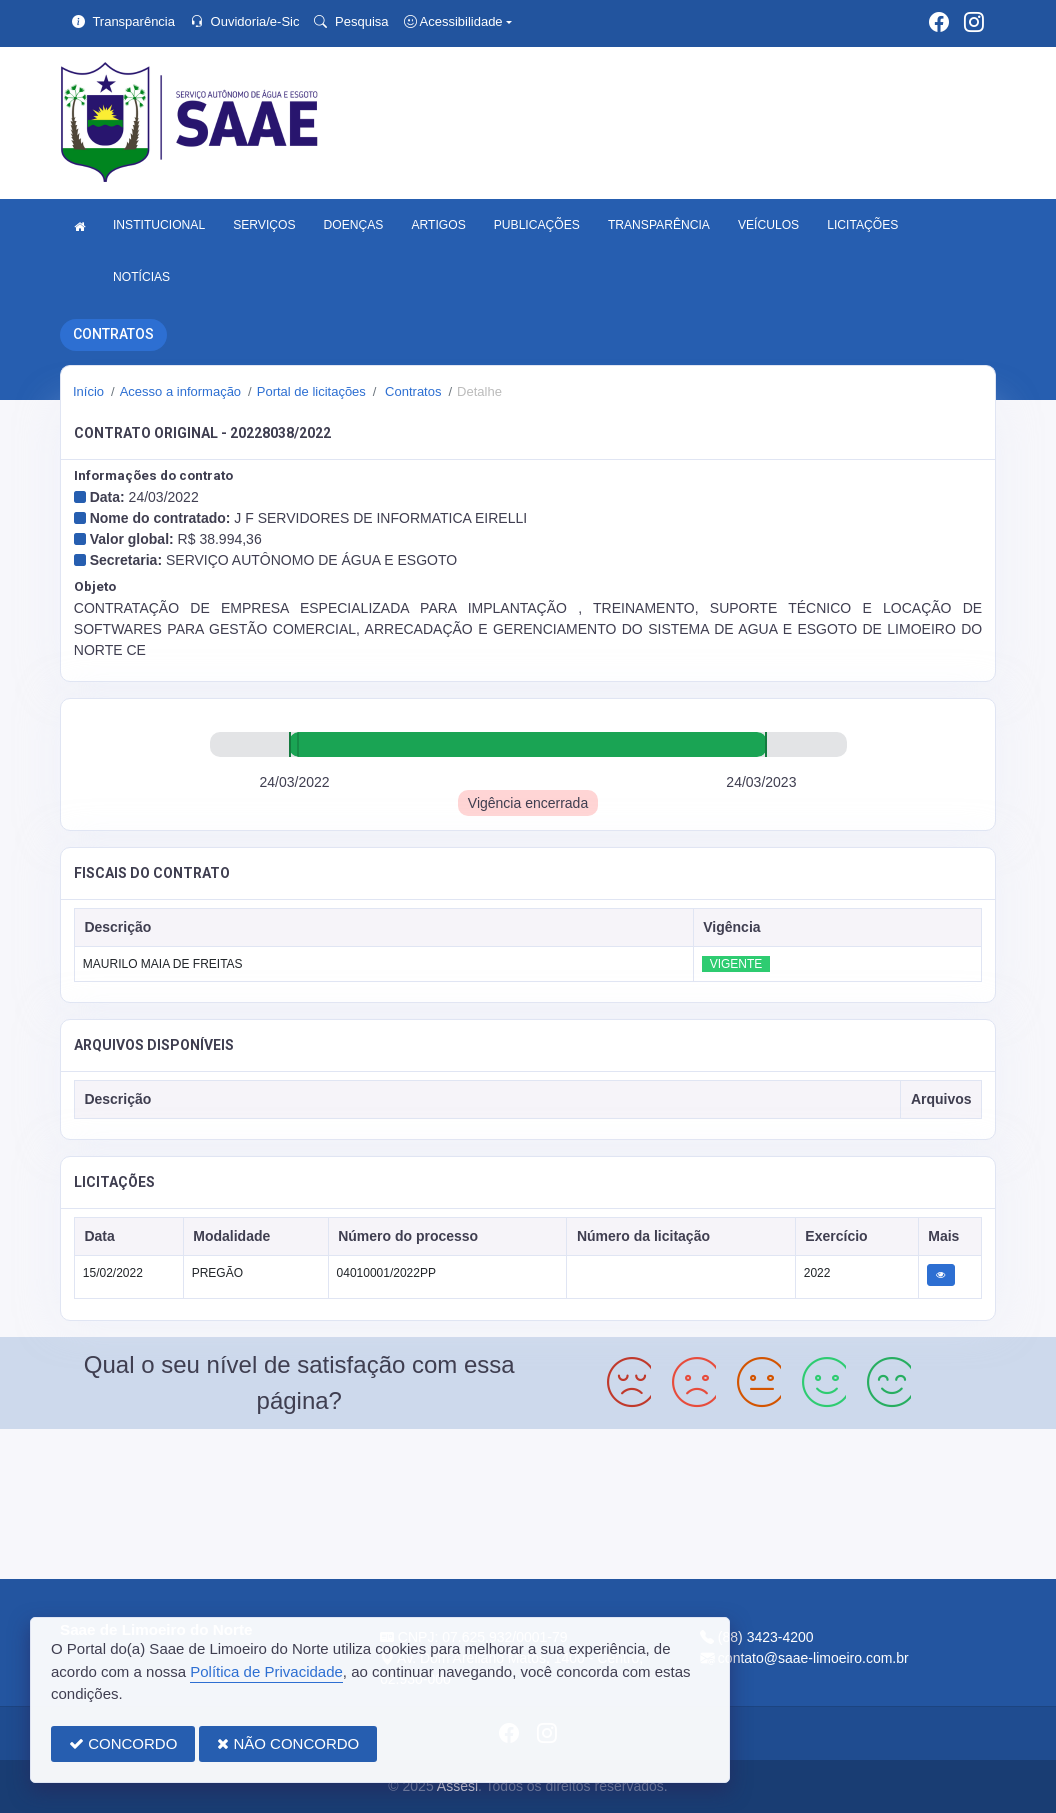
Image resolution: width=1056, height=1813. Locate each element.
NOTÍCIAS (141, 277)
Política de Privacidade (266, 1671)
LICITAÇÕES (862, 225)
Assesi (457, 1786)
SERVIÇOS (264, 225)
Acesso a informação (180, 391)
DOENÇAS (354, 225)
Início (88, 391)
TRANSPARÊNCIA (659, 225)
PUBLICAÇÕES (537, 225)
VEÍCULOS (768, 225)
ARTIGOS (438, 225)
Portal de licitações (311, 391)
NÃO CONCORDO (288, 1743)
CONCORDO (123, 1743)
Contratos (411, 391)
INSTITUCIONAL (159, 225)
